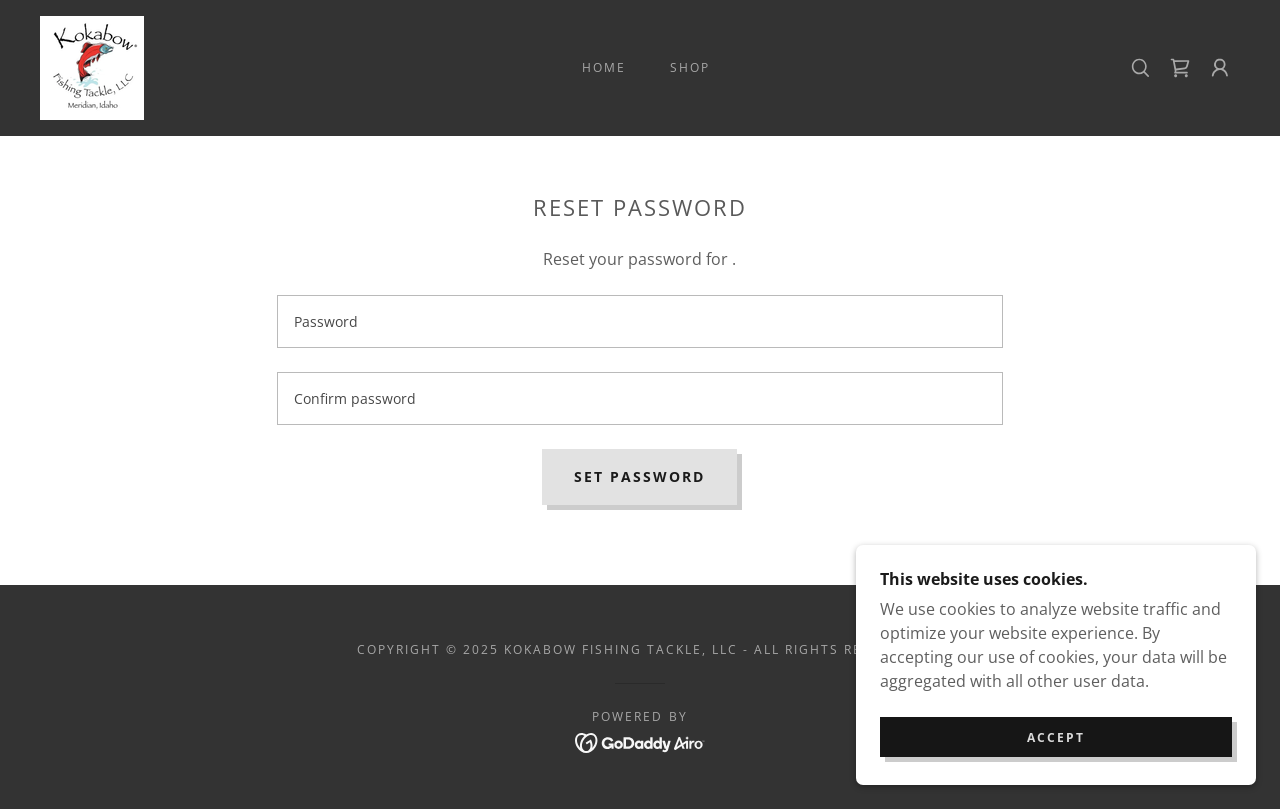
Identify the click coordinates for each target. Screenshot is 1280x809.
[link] (92, 66)
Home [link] (604, 67)
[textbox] (639, 321)
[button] (1220, 68)
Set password (639, 476)
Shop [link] (690, 67)
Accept (1056, 751)
